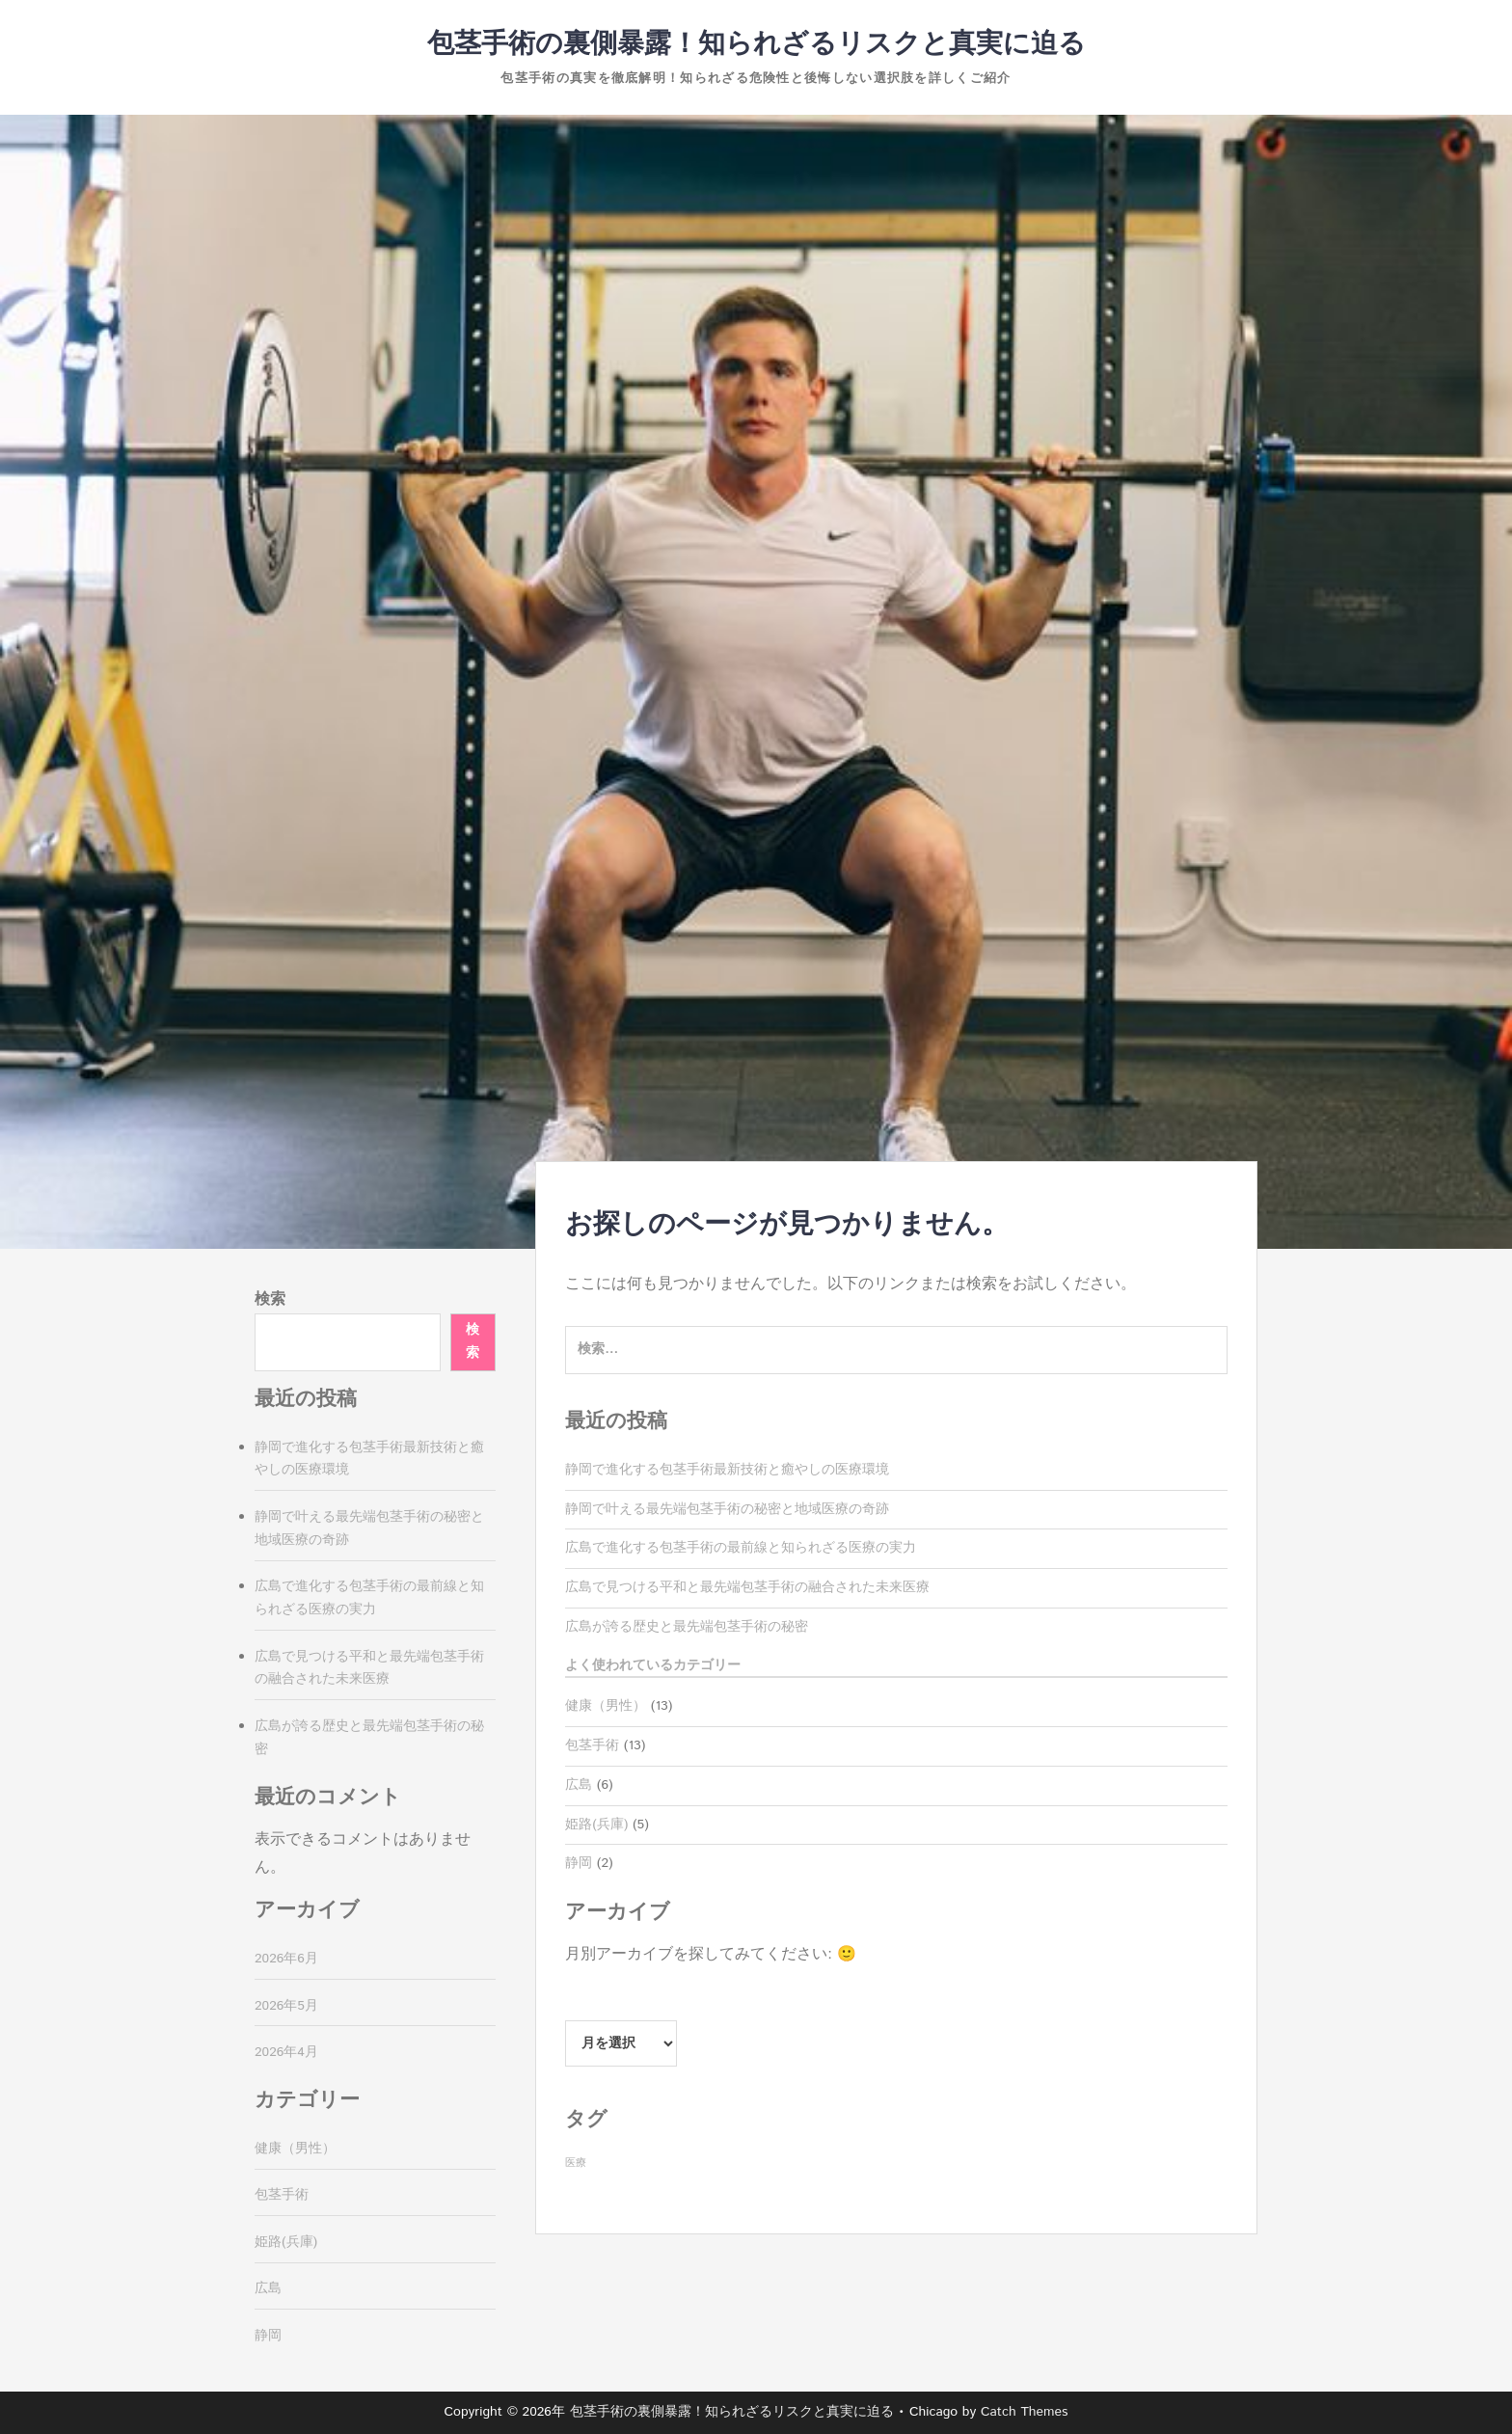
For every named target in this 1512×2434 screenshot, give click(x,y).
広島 (578, 1785)
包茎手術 (592, 1745)
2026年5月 (286, 2005)
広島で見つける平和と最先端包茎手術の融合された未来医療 (747, 1587)
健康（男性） (605, 1706)
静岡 (578, 1863)
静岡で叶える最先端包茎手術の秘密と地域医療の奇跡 (727, 1509)
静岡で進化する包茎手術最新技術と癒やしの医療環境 (727, 1469)
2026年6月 (286, 1958)
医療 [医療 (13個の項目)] (575, 2163)
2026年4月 (286, 2052)
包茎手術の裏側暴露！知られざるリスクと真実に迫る (756, 44)
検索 (270, 1299)
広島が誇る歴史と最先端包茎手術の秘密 (686, 1626)
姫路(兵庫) (596, 1824)
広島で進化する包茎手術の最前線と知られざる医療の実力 (740, 1547)
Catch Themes (1024, 2411)
